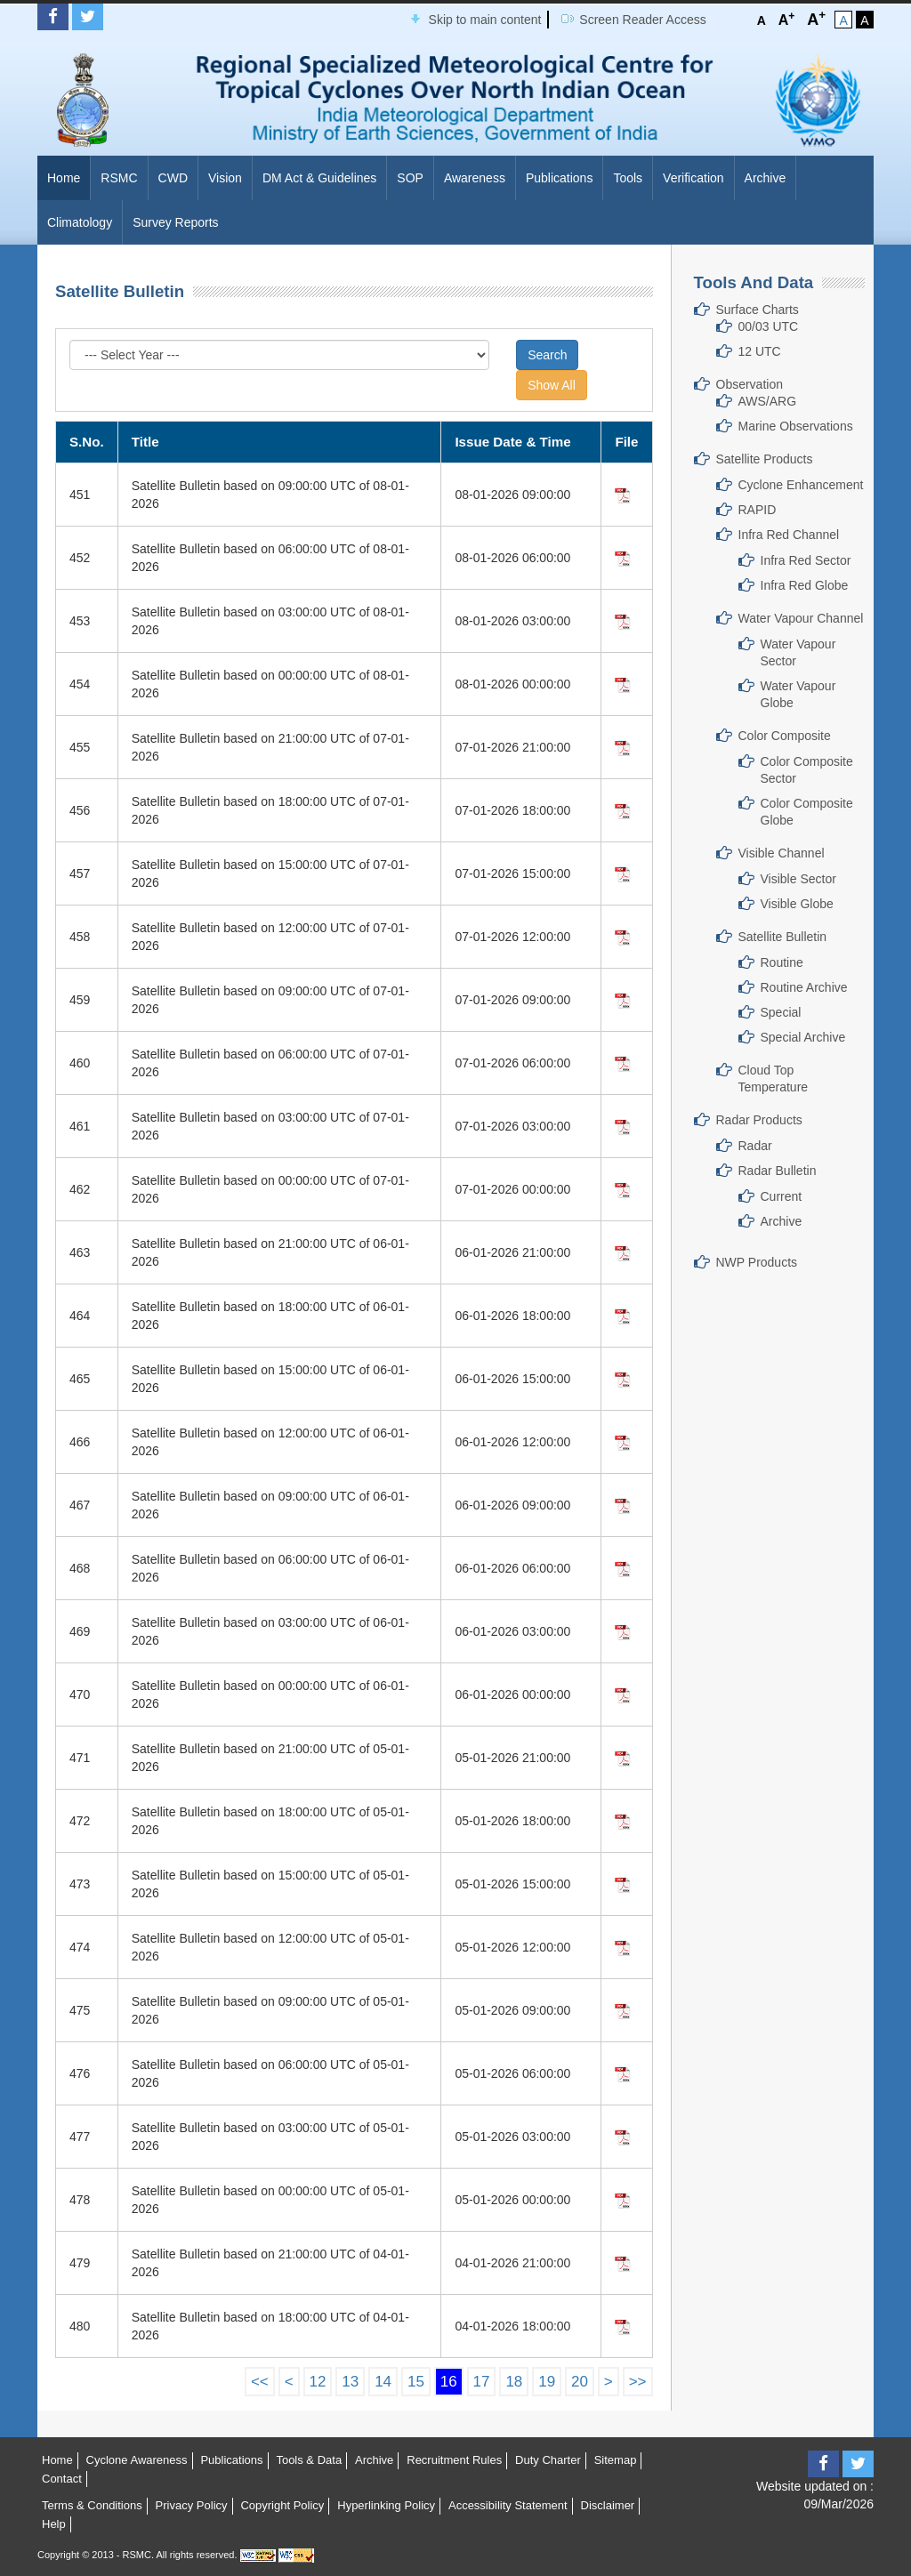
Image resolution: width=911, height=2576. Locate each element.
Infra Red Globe (805, 585)
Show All (552, 385)
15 (415, 2381)
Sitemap (615, 2460)
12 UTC (759, 351)
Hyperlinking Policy (386, 2505)
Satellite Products (764, 459)
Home (63, 178)
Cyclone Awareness (137, 2460)
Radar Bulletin (777, 1170)
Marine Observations (795, 426)
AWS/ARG (767, 401)
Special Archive (803, 1037)
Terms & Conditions (92, 2505)
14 (383, 2381)
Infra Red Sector (806, 560)
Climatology (79, 222)
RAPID (757, 510)
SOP (410, 178)
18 (513, 2381)
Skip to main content (485, 19)
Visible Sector (798, 879)
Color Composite (784, 736)
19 (546, 2381)
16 (448, 2381)
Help (54, 2524)
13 (350, 2381)
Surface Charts (757, 309)
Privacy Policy (192, 2505)
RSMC (119, 178)
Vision (225, 178)
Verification (693, 178)
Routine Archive (804, 987)
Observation (749, 384)
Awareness (474, 178)
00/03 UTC (768, 326)
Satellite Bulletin (782, 937)
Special (781, 1012)
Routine (782, 962)
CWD (173, 178)
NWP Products (757, 1262)
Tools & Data (309, 2460)
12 (318, 2381)
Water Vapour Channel (801, 618)
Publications (559, 178)
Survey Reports (175, 222)
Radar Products (759, 1120)
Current (781, 1196)
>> (638, 2381)
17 (481, 2381)
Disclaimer (608, 2505)
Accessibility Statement (508, 2505)
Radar (755, 1146)
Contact (62, 2478)
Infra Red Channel (789, 534)
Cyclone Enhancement (801, 485)
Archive (765, 178)
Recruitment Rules (454, 2460)
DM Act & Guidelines (319, 178)
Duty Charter (548, 2460)
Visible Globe (797, 904)
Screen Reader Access (642, 19)
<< (260, 2381)
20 (579, 2381)
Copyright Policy (282, 2505)
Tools (627, 178)
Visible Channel (781, 853)
